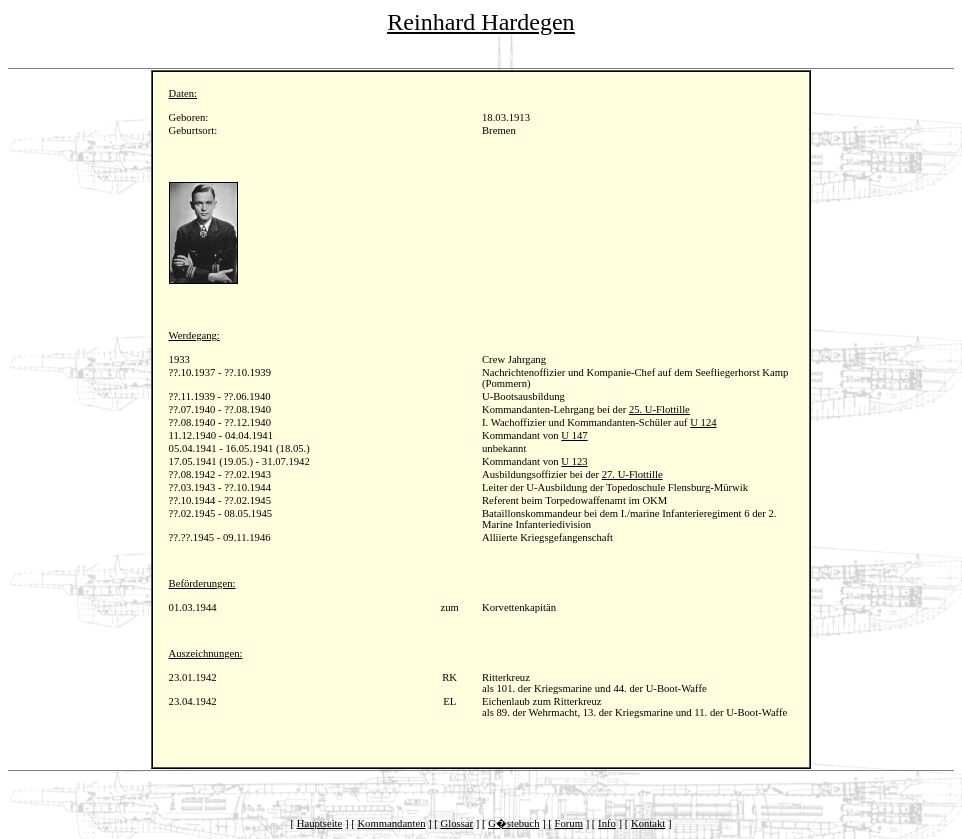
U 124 (703, 422)
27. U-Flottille (632, 474)
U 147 (574, 435)
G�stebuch (513, 823)
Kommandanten (391, 823)
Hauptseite (320, 823)
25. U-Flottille (659, 409)
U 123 (574, 461)
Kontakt (648, 823)
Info (607, 823)
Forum (569, 823)
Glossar (457, 823)
